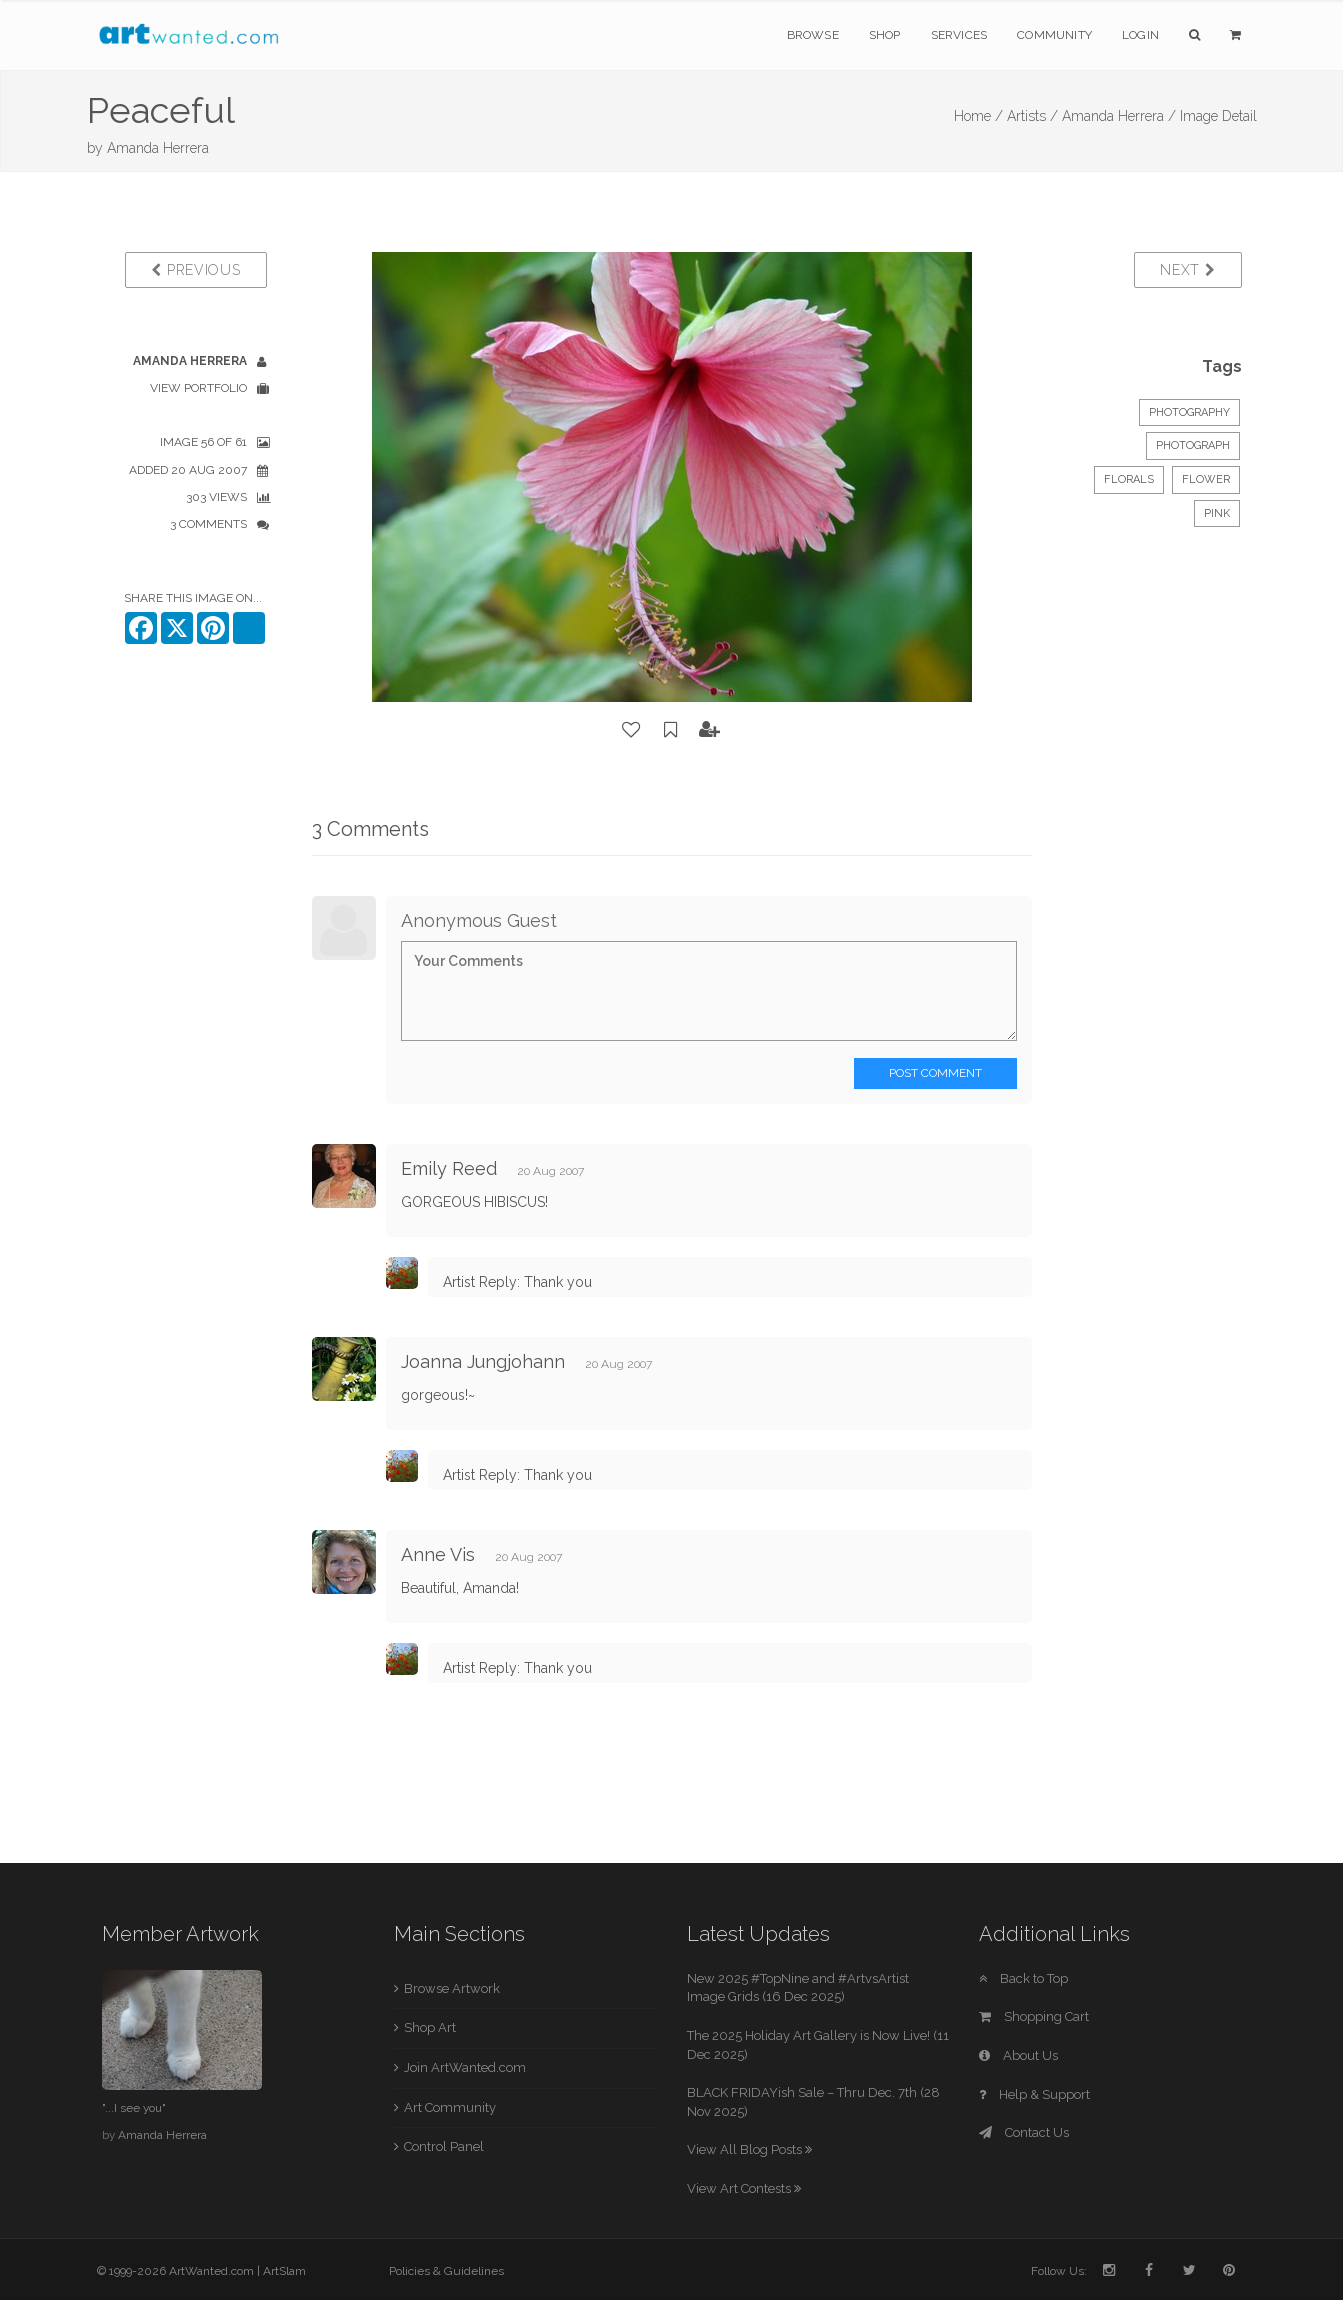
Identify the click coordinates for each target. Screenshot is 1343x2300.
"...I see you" (134, 2108)
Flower (1206, 479)
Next (1187, 270)
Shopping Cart (1034, 2016)
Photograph (1193, 445)
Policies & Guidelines (446, 2271)
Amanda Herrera (158, 148)
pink (1217, 513)
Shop (885, 35)
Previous (195, 270)
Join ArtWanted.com (465, 2067)
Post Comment (935, 1073)
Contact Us (1024, 2132)
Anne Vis (438, 1554)
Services (959, 35)
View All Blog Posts (749, 2149)
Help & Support (1034, 2094)
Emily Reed (449, 1168)
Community (1054, 35)
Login (1140, 35)
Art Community (450, 2107)
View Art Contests (744, 2188)
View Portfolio (198, 388)
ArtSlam (284, 2271)
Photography (1189, 412)
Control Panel (444, 2146)
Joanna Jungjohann (483, 1361)
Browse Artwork (452, 1988)
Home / (978, 116)
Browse (813, 35)
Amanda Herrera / (1119, 116)
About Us (1018, 2055)
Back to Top (1023, 1978)
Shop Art (430, 2027)
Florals (1129, 479)
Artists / (1032, 116)
